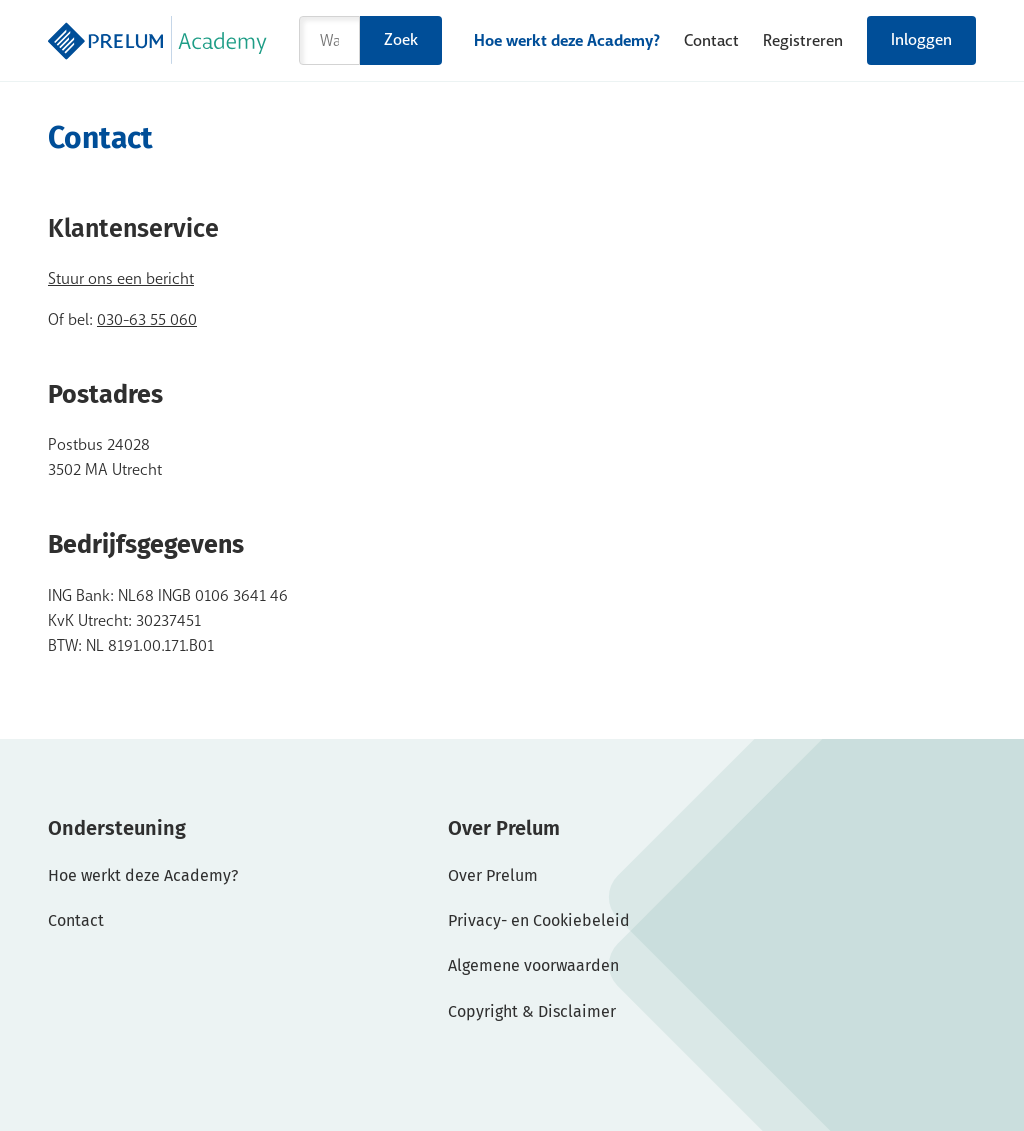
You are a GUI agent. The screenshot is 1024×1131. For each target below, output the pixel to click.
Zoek (401, 39)
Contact (711, 40)
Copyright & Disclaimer (532, 1011)
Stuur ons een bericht (121, 278)
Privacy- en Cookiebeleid (539, 920)
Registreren (803, 40)
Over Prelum (493, 875)
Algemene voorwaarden (533, 965)
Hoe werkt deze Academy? (567, 40)
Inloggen (921, 39)
